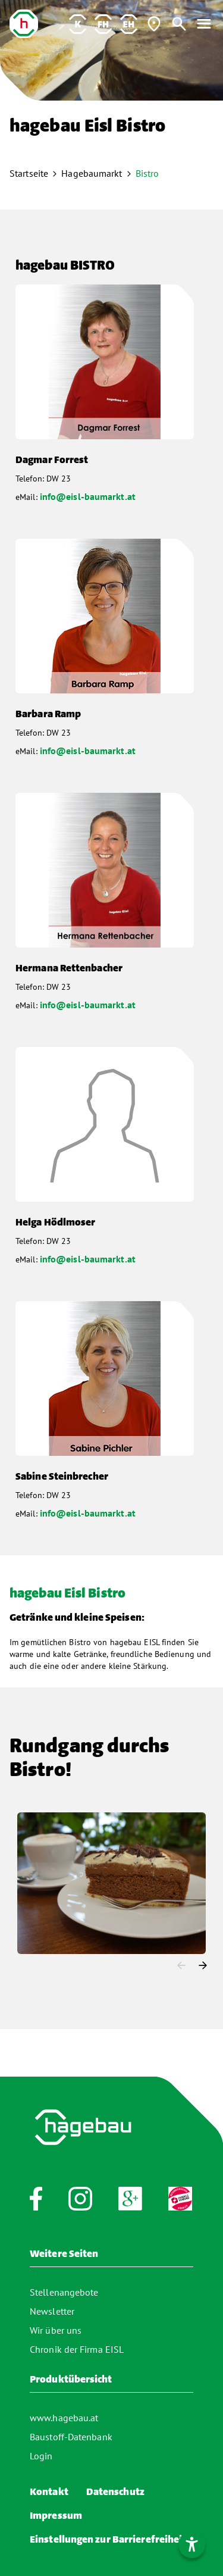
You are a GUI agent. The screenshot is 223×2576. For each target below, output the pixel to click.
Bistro (147, 173)
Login (41, 2456)
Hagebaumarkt (91, 173)
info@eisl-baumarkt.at (88, 496)
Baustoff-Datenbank (71, 2437)
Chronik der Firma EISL (77, 2349)
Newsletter (52, 2311)
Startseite (29, 173)
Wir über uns (55, 2330)
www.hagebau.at (64, 2418)
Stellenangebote (64, 2292)
